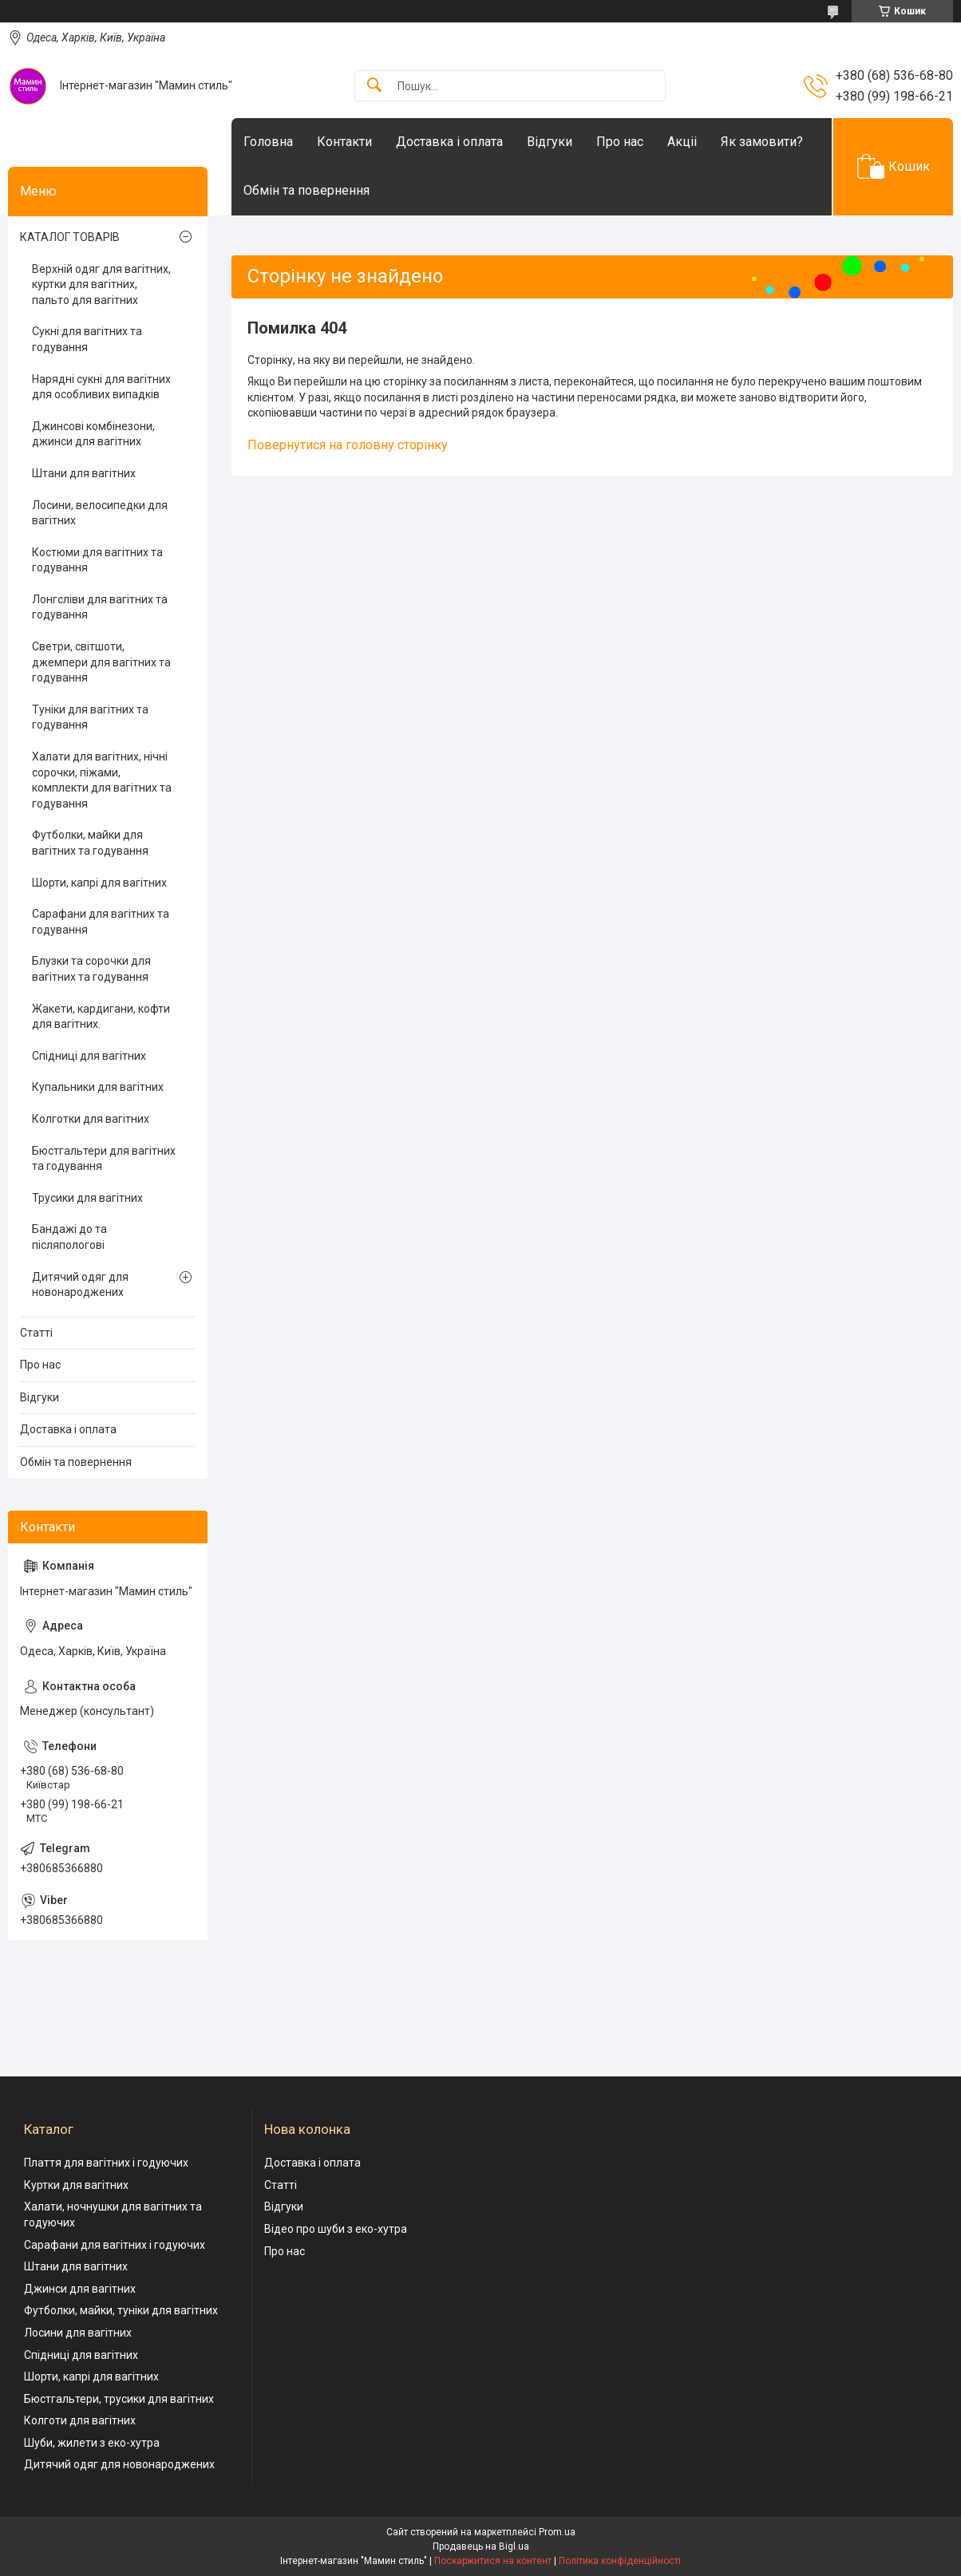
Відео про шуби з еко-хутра (335, 2228)
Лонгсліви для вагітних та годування (100, 607)
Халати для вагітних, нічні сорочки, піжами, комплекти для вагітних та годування (102, 780)
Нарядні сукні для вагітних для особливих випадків (101, 387)
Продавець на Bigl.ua (481, 2546)
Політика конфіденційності (620, 2560)
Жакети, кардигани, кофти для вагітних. (101, 1016)
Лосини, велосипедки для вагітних (100, 513)
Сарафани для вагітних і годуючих (114, 2244)
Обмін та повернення (306, 190)
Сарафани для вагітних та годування (100, 921)
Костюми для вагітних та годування (97, 560)
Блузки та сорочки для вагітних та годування (91, 968)
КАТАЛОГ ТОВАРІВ (70, 237)
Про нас (619, 141)
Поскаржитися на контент (493, 2560)
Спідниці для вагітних (89, 1055)
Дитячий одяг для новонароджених (80, 1284)
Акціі (682, 141)
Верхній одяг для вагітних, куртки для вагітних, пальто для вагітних (101, 284)
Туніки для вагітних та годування (90, 717)
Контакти (344, 141)
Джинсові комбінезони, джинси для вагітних (93, 434)
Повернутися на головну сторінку (347, 444)
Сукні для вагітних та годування (87, 339)
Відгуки (549, 141)
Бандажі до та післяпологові (69, 1237)
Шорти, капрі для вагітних (99, 882)
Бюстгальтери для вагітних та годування (104, 1158)
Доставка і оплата (449, 141)
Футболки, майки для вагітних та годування (90, 842)
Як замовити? (762, 141)
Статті (36, 1332)
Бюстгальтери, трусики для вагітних (119, 2398)
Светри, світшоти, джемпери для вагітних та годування (101, 662)
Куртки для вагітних (76, 2185)
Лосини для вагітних (78, 2332)
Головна (268, 141)
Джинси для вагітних (80, 2288)
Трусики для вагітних (87, 1197)
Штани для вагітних (84, 473)
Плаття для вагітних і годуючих (106, 2162)
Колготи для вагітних (80, 2420)
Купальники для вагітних (98, 1087)
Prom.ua (557, 2532)
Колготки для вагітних (90, 1118)
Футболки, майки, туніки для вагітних (121, 2310)
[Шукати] (374, 85)
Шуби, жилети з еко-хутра (92, 2442)
